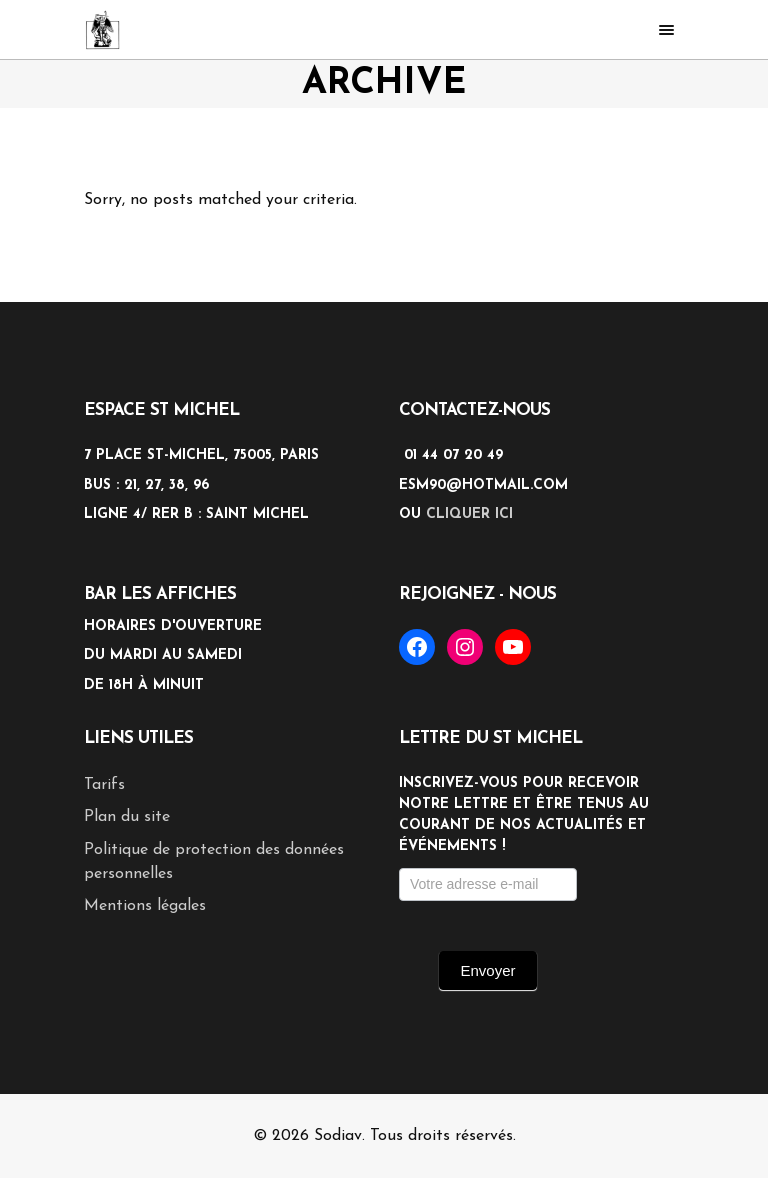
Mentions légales (145, 906)
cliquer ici (469, 514)
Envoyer (487, 970)
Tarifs (104, 785)
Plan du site (127, 817)
